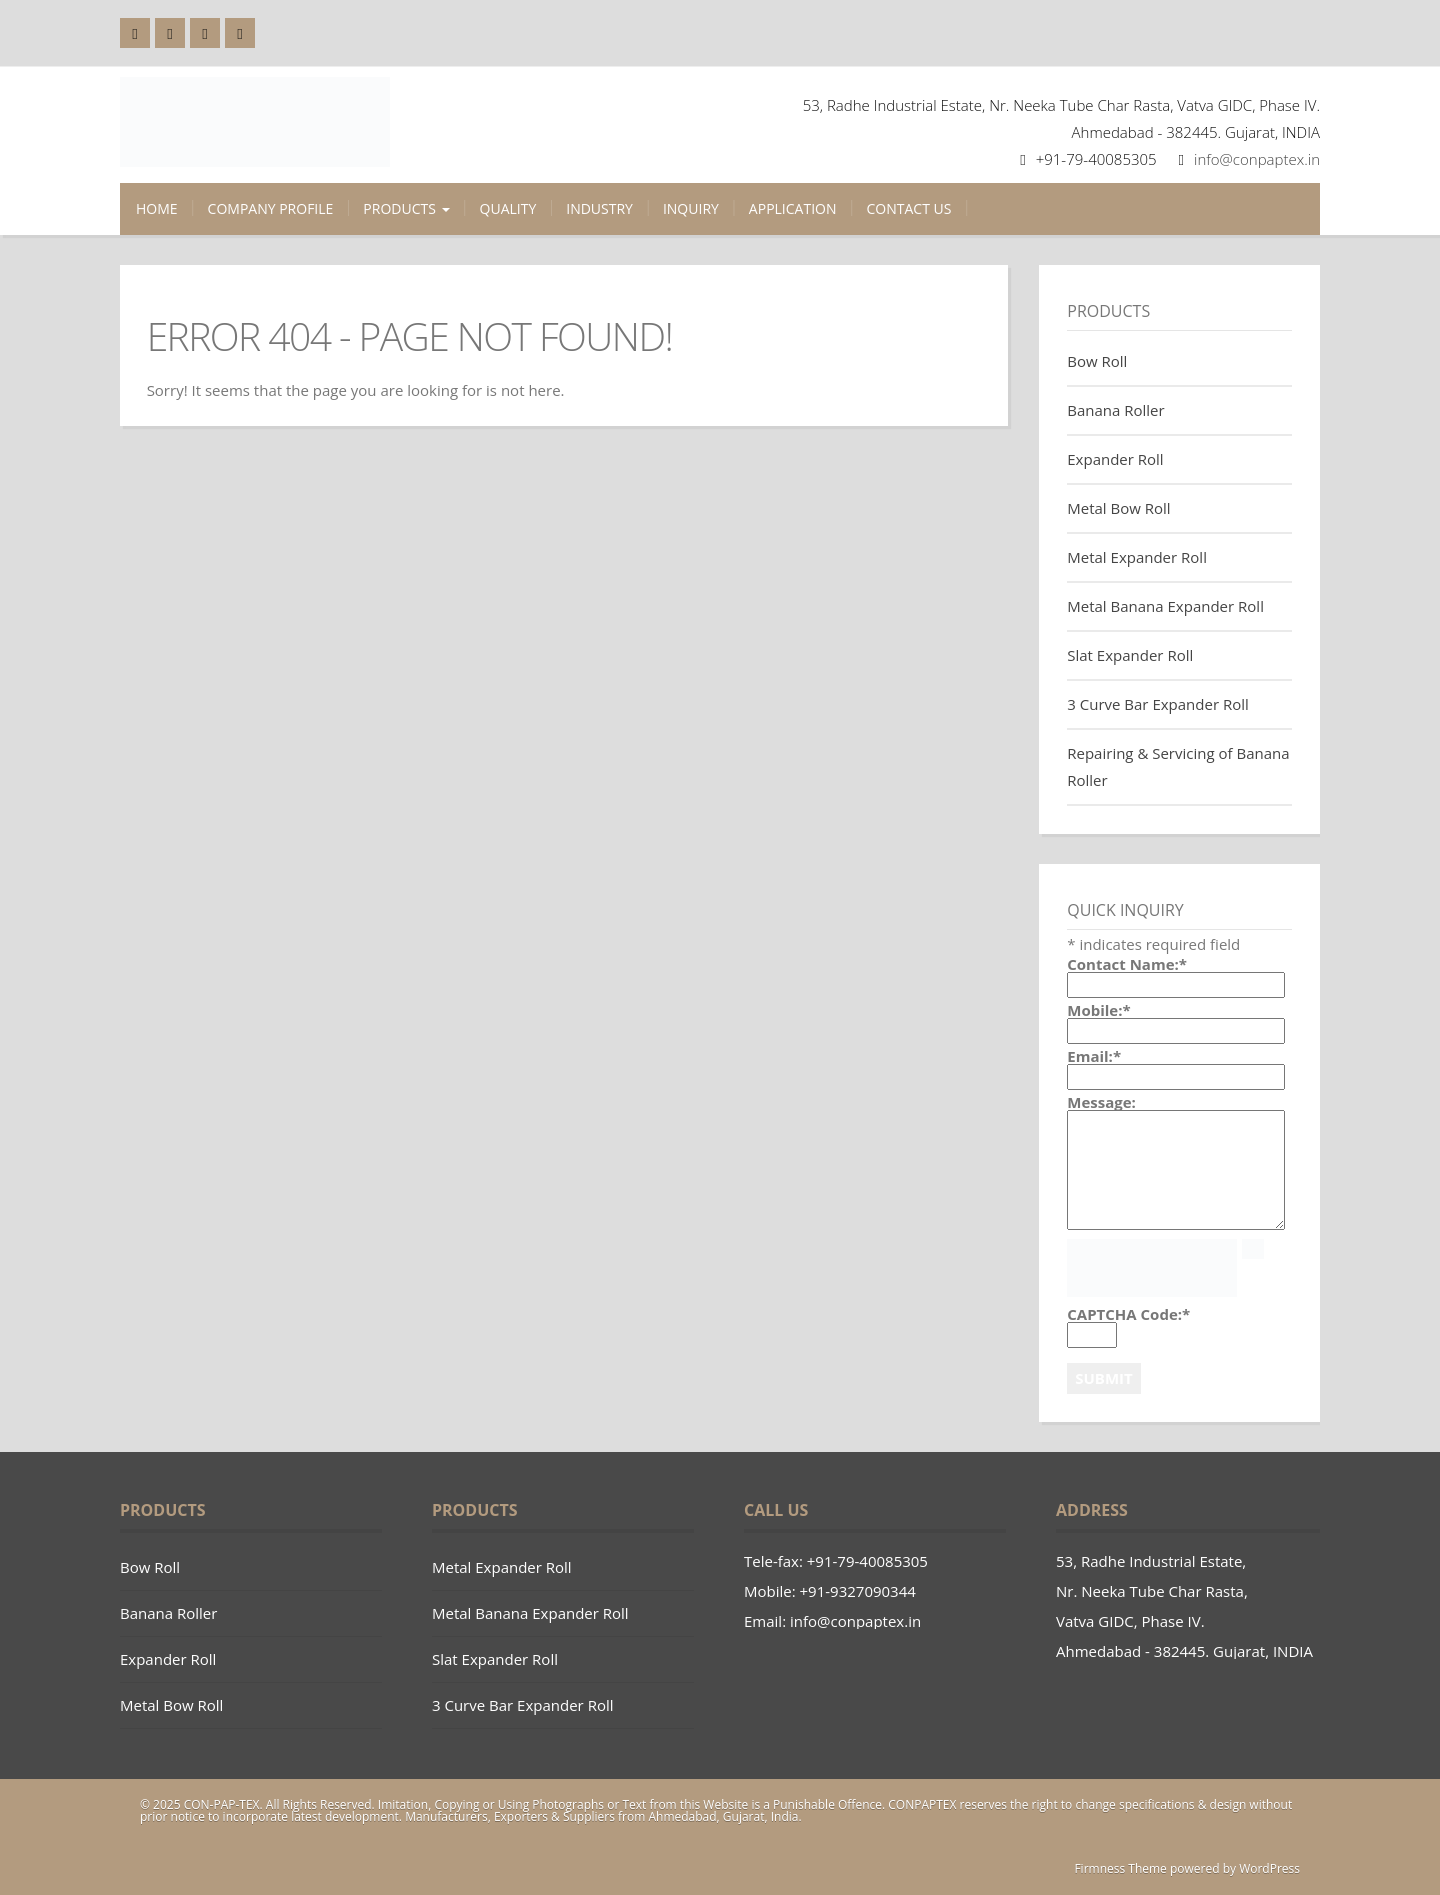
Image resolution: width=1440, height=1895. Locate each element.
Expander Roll (1115, 459)
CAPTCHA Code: (1128, 1314)
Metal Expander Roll (1137, 557)
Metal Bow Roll (1118, 508)
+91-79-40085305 (867, 1561)
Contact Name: (1127, 964)
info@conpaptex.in (1257, 159)
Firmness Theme (1120, 1868)
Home (157, 208)
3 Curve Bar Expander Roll (1158, 704)
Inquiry (691, 208)
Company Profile (271, 208)
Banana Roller (1115, 410)
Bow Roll (1097, 361)
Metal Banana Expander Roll (1165, 606)
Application (793, 208)
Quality (508, 208)
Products (406, 208)
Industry (599, 208)
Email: (1094, 1056)
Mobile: (1098, 1010)
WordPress (1269, 1868)
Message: (1101, 1102)
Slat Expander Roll (1130, 655)
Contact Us (909, 208)
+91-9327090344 (858, 1591)
